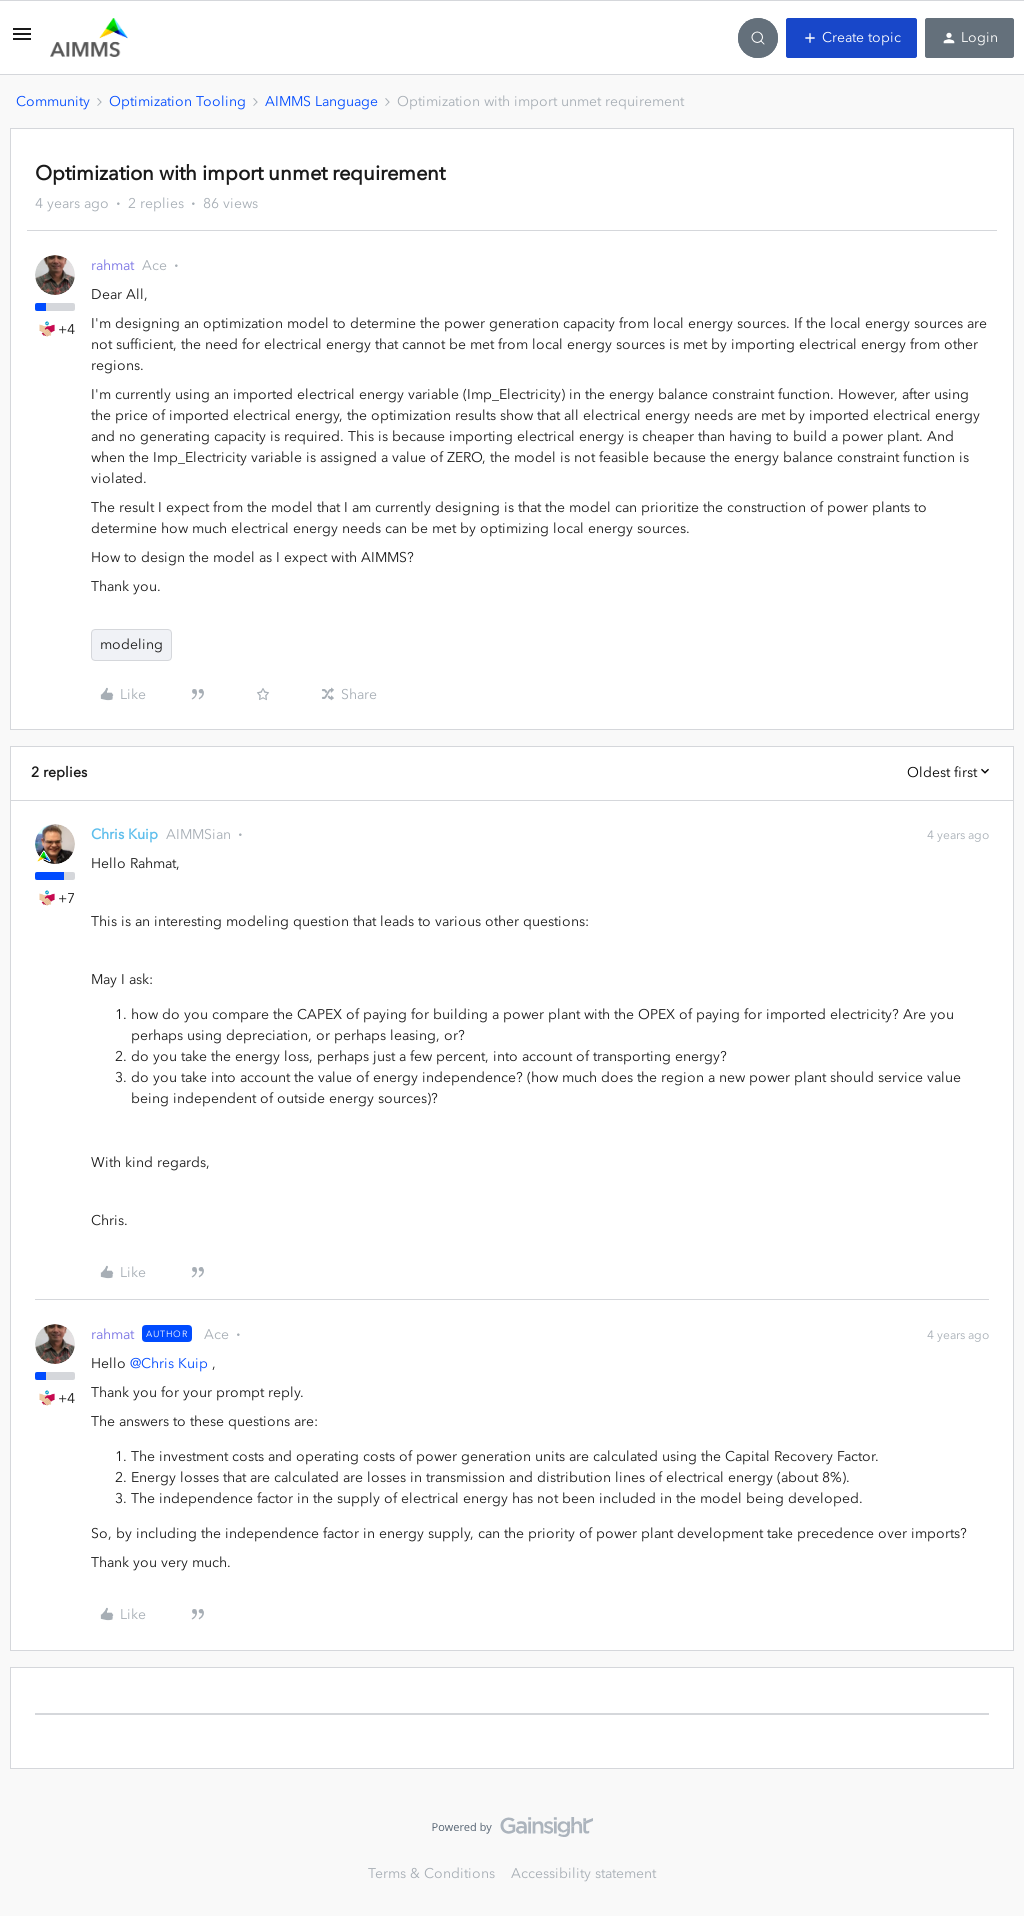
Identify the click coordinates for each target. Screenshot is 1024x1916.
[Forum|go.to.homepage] (89, 38)
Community (53, 101)
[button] (22, 41)
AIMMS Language (321, 101)
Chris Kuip (124, 834)
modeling (131, 644)
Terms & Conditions (431, 1873)
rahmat (112, 265)
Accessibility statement (583, 1873)
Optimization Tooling (177, 101)
